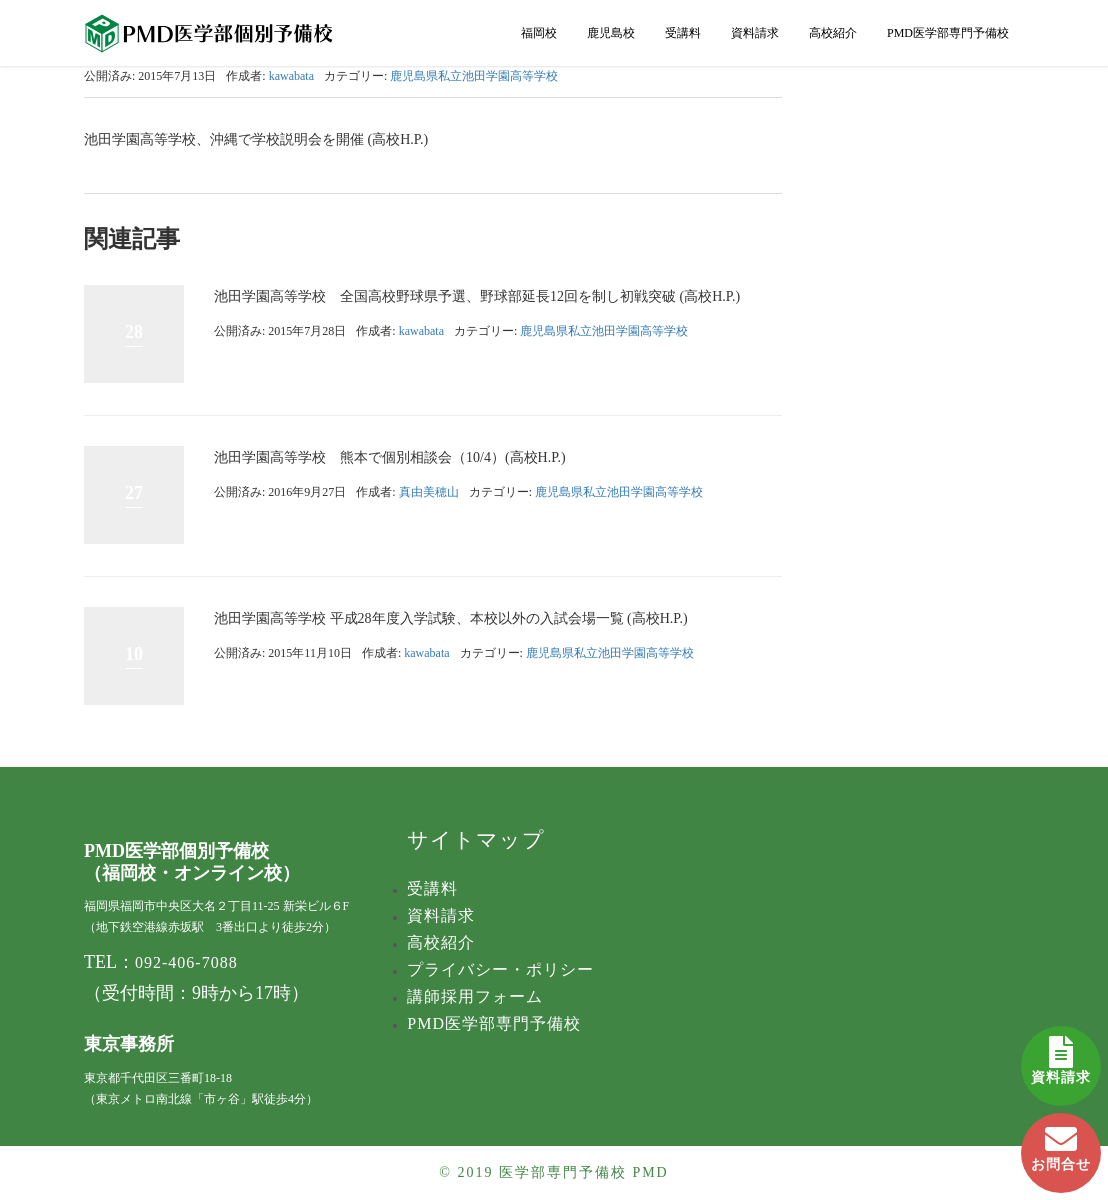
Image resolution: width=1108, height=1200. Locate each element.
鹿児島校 (611, 33)
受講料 (683, 33)
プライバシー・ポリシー (500, 969)
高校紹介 (833, 33)
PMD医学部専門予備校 (948, 33)
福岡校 (539, 33)
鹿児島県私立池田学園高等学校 (474, 76)
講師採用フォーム (475, 996)
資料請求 (1061, 1055)
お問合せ (1061, 1142)
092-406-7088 (186, 962)
